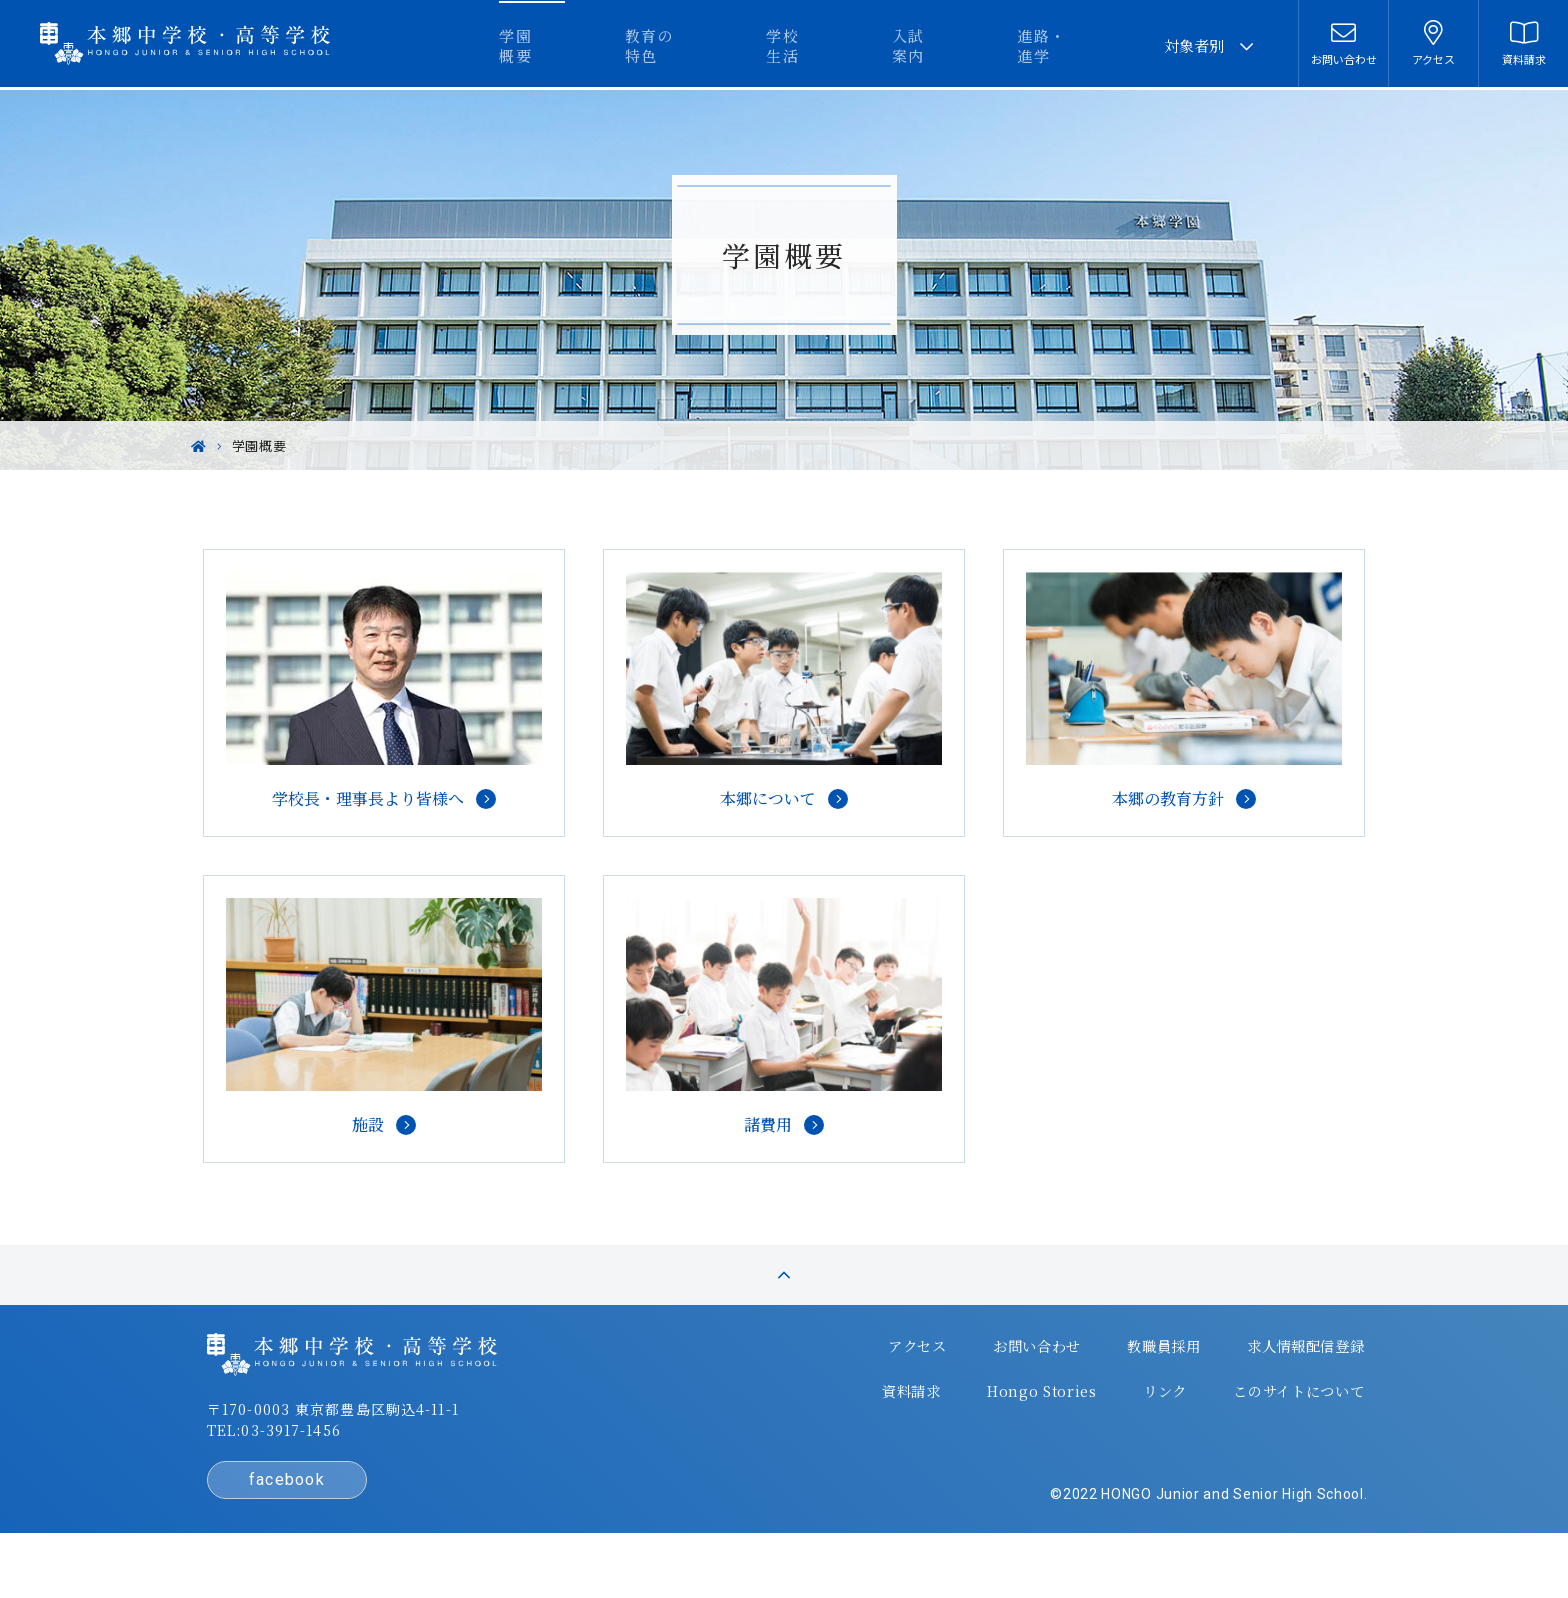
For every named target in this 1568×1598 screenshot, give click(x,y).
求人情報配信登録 (1246, 1382)
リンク (1105, 1421)
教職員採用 (1105, 1382)
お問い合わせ (979, 1382)
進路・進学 (1078, 45)
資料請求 (856, 1421)
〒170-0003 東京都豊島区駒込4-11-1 (385, 1448)
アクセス (860, 1382)
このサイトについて (1239, 1421)
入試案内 (964, 45)
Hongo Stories (985, 1421)
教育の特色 (743, 45)
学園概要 (629, 45)
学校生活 (858, 45)
